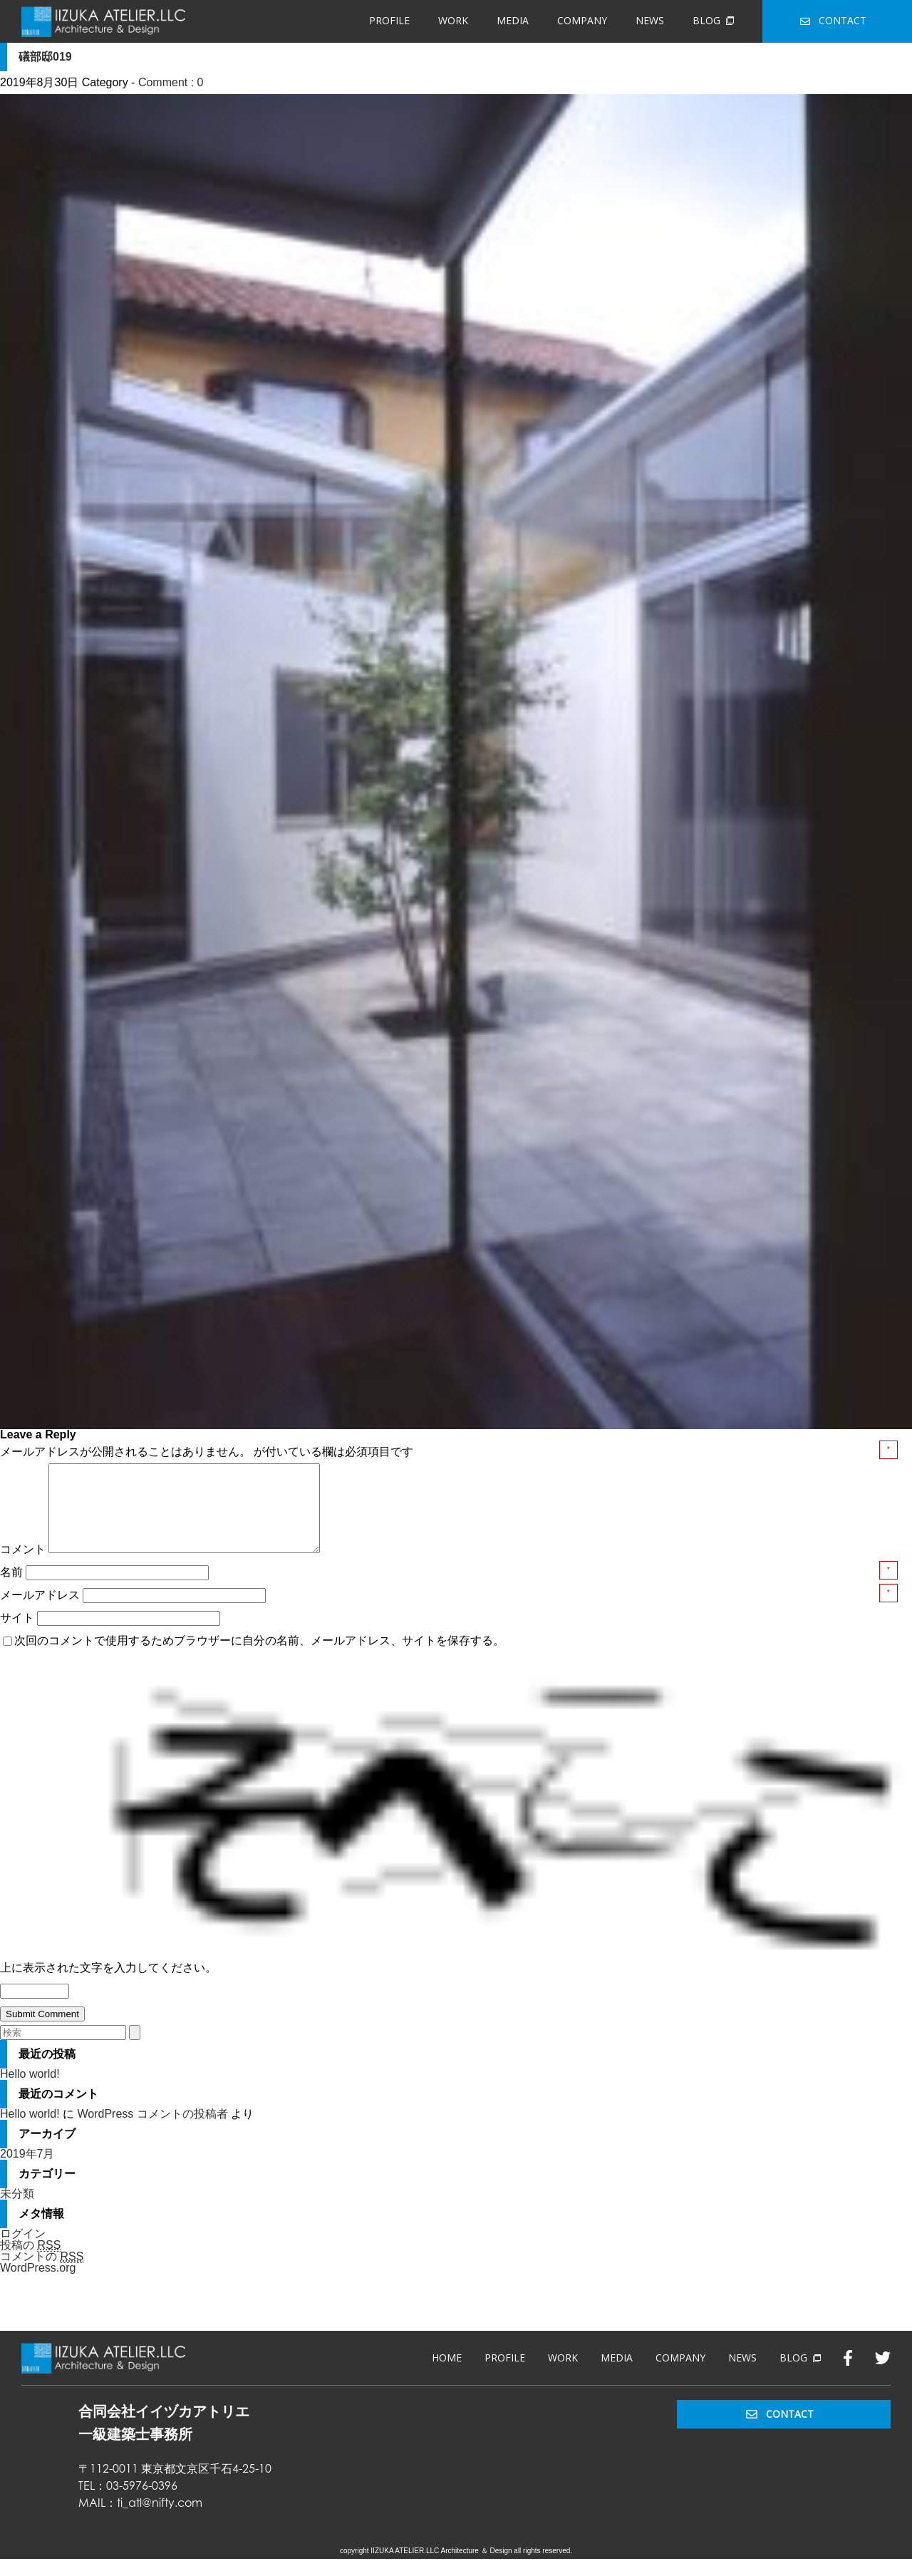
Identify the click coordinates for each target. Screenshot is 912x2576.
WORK (453, 20)
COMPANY (582, 20)
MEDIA (513, 20)
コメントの (41, 2273)
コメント (23, 1566)
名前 (13, 1589)
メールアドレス (41, 1612)
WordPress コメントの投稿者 (152, 2131)
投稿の (30, 2262)
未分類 (17, 2211)
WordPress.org (38, 2285)
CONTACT (833, 20)
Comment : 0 (171, 82)
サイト (17, 1635)
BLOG (713, 20)
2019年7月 (27, 2171)
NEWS (650, 20)
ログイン (23, 2251)
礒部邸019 (45, 57)
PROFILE (389, 20)
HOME (447, 2374)
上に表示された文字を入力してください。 (108, 1985)
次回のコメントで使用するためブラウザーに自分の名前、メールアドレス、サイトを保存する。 (259, 1658)
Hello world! (30, 2091)
